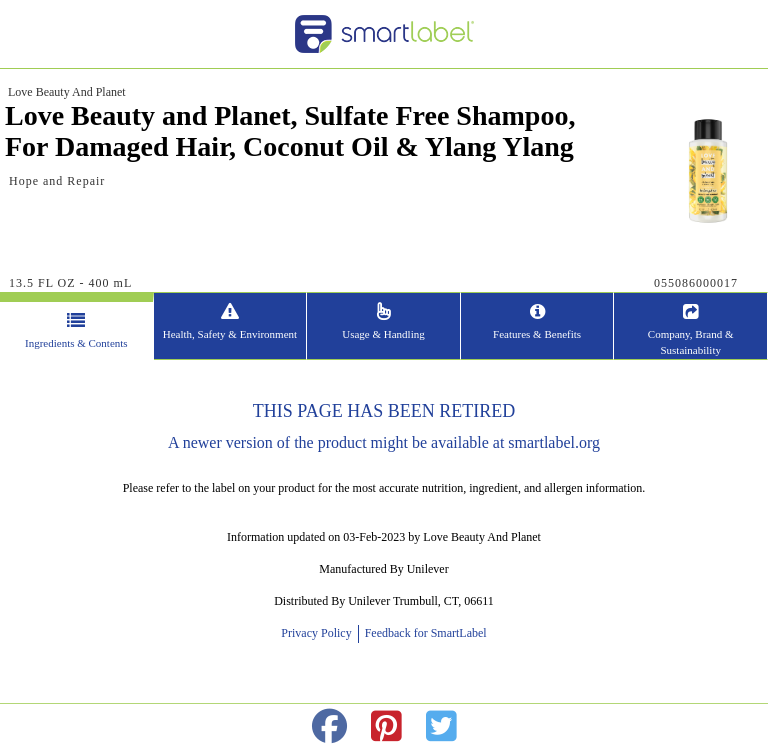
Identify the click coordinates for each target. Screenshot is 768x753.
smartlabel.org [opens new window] (554, 442)
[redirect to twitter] (441, 727)
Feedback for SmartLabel (424, 633)
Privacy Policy (319, 633)
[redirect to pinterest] (386, 727)
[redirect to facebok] (329, 727)
